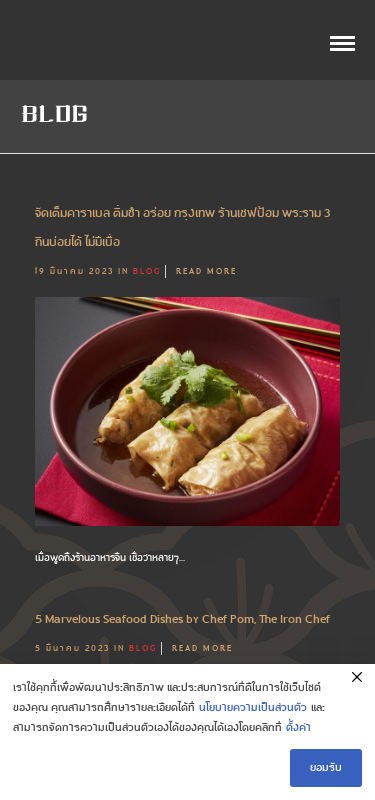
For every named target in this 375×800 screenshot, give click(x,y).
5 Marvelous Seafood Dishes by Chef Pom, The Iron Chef (182, 618)
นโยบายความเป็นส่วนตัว (253, 707)
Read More (206, 271)
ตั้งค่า (298, 727)
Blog (147, 271)
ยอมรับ (326, 767)
